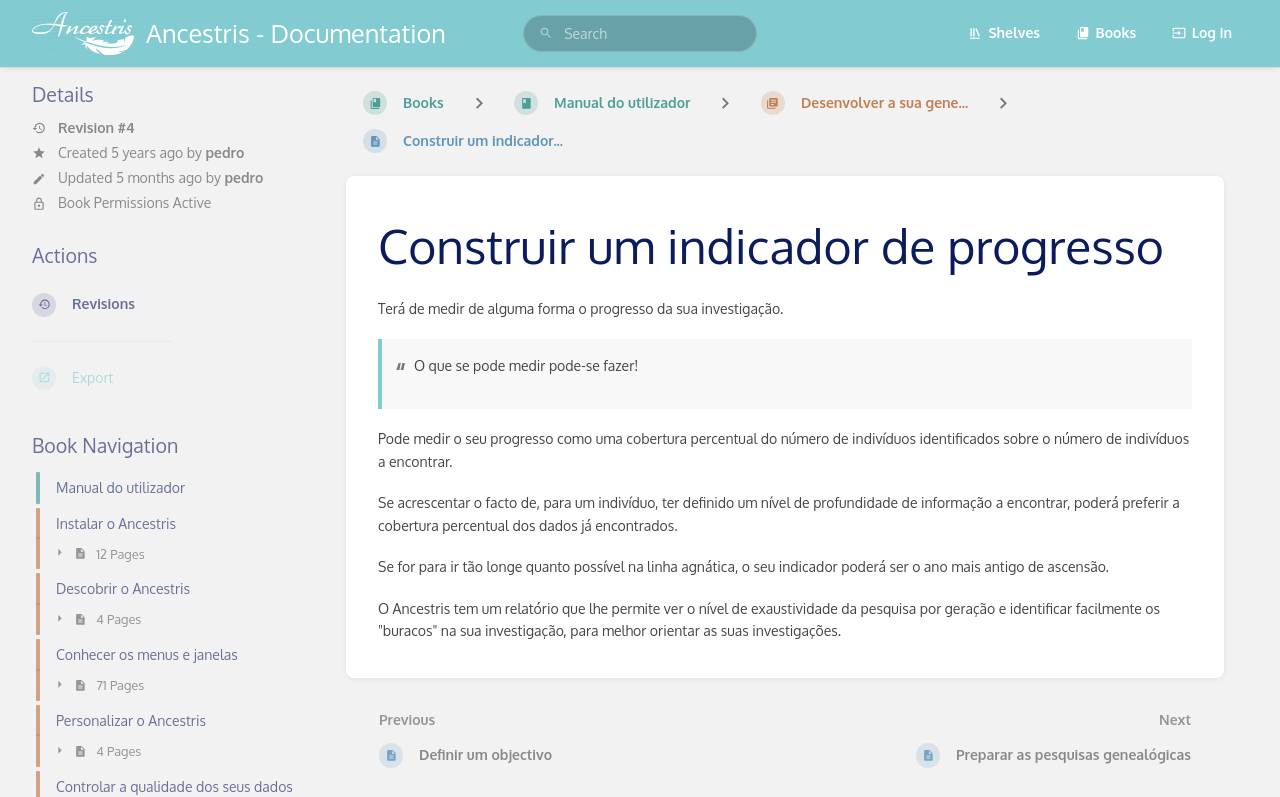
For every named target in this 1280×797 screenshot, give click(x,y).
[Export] (173, 378)
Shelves (1004, 32)
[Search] (546, 33)
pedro (224, 152)
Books (1106, 32)
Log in (1202, 32)
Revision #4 (83, 128)
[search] (640, 33)
